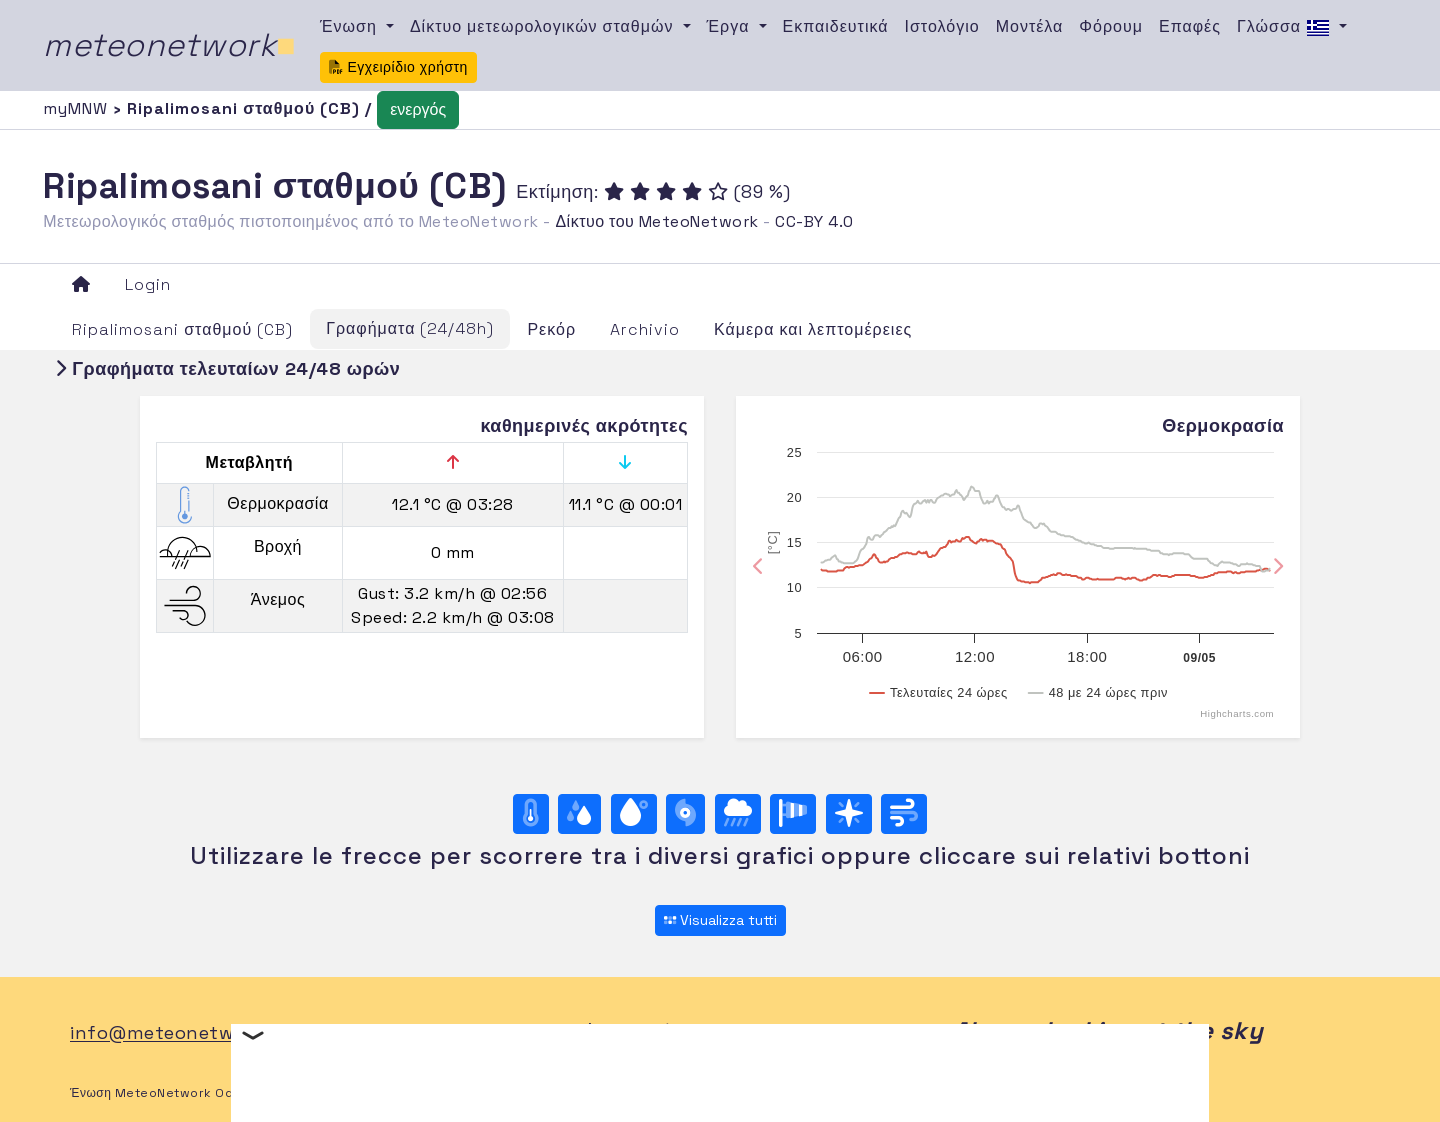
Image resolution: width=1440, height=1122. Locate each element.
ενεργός (418, 109)
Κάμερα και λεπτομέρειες (813, 329)
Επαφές (1190, 26)
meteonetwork (169, 45)
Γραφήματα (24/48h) (410, 328)
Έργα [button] (731, 26)
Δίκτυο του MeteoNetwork (656, 221)
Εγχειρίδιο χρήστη (398, 67)
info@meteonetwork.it (175, 1033)
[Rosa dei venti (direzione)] (849, 814)
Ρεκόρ (551, 329)
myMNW (78, 108)
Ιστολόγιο (942, 26)
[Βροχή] (738, 814)
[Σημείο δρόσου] (634, 814)
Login (148, 284)
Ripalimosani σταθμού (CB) (182, 329)
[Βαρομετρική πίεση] (685, 814)
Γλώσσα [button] (1286, 28)
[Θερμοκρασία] (531, 814)
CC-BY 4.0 (814, 221)
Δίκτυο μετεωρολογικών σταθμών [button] (544, 26)
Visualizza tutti (720, 920)
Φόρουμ (1111, 26)
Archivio (645, 329)
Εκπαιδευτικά (836, 26)
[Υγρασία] (579, 814)
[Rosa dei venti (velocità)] (793, 814)
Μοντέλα (1030, 26)
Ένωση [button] (351, 26)
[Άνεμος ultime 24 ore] (904, 814)
